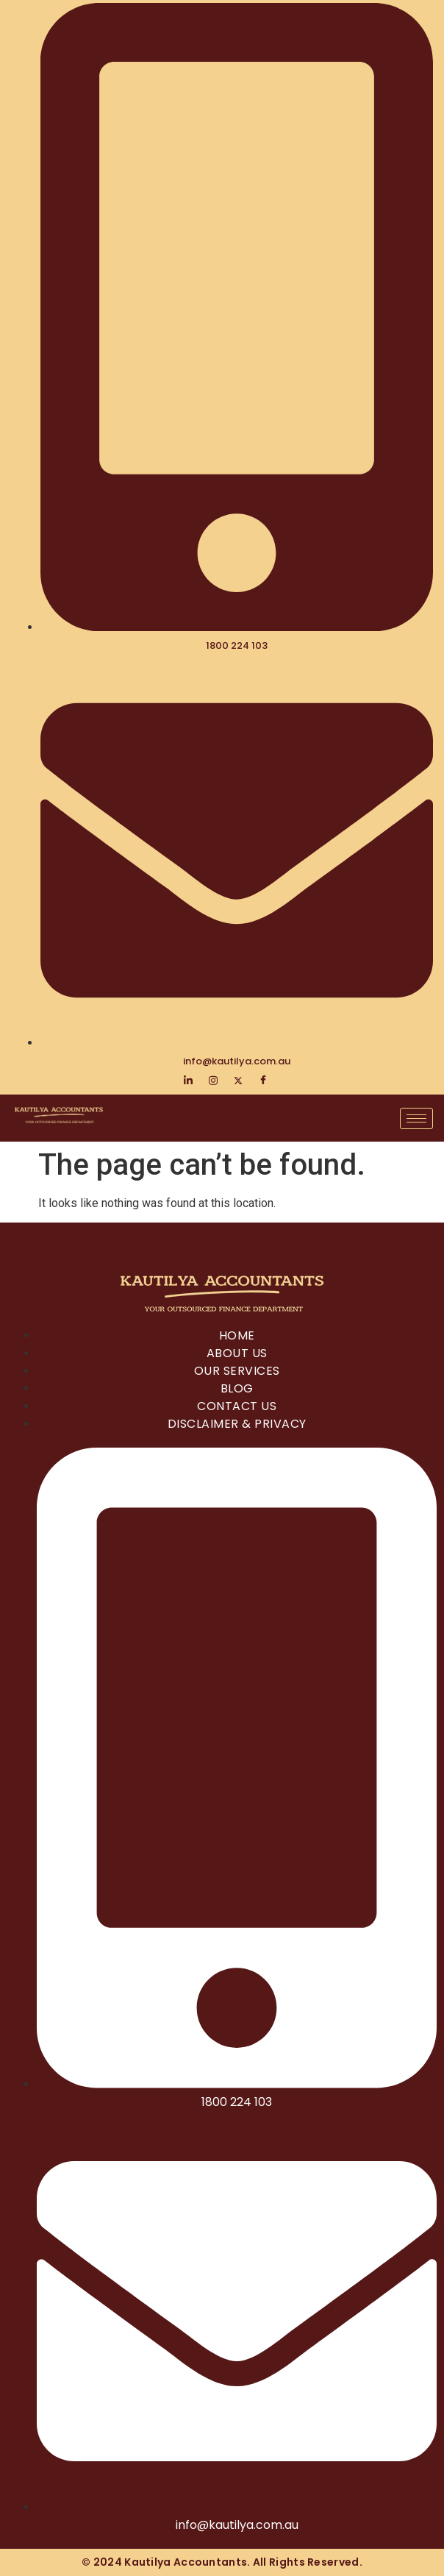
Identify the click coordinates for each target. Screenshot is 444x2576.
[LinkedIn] (188, 1081)
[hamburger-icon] (416, 1118)
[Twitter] (238, 1081)
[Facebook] (263, 1081)
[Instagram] (213, 1081)
